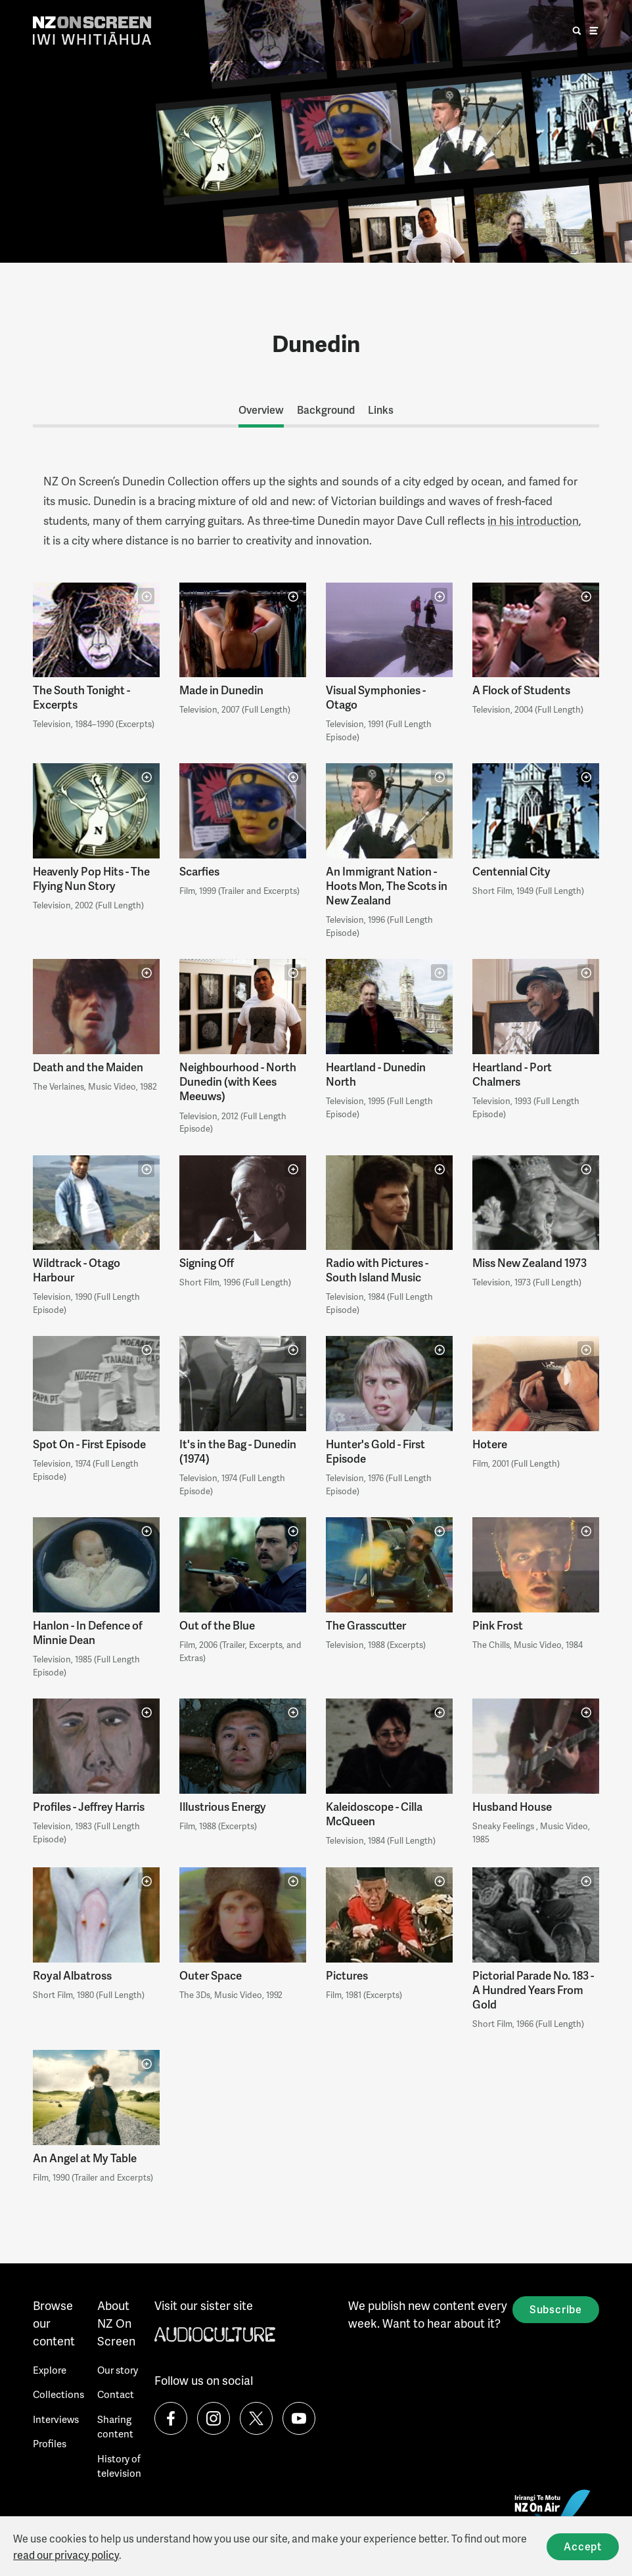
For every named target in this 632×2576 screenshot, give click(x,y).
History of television (119, 2466)
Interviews (56, 2419)
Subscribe (556, 2309)
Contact (115, 2394)
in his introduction (533, 520)
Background (326, 409)
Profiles (49, 2443)
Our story (117, 2370)
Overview (261, 409)
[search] (577, 31)
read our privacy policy (66, 2554)
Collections (58, 2394)
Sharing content (115, 2426)
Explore (49, 2370)
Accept (583, 2546)
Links (381, 409)
